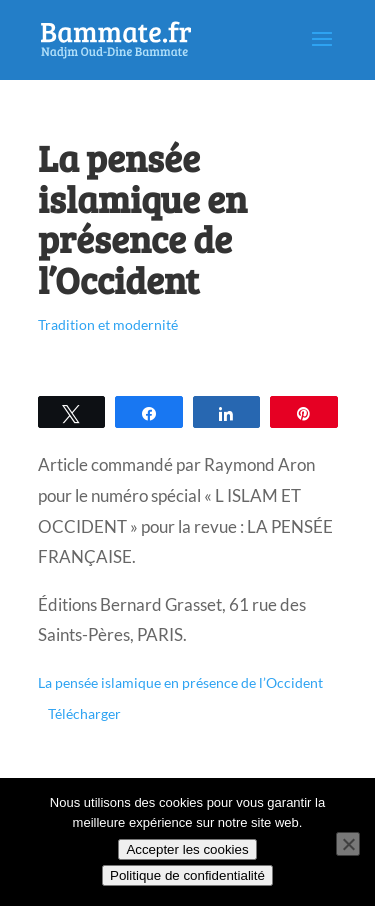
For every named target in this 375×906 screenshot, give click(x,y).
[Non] (348, 844)
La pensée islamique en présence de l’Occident (180, 683)
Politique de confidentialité (187, 875)
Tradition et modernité (108, 324)
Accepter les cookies (187, 849)
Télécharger (84, 714)
